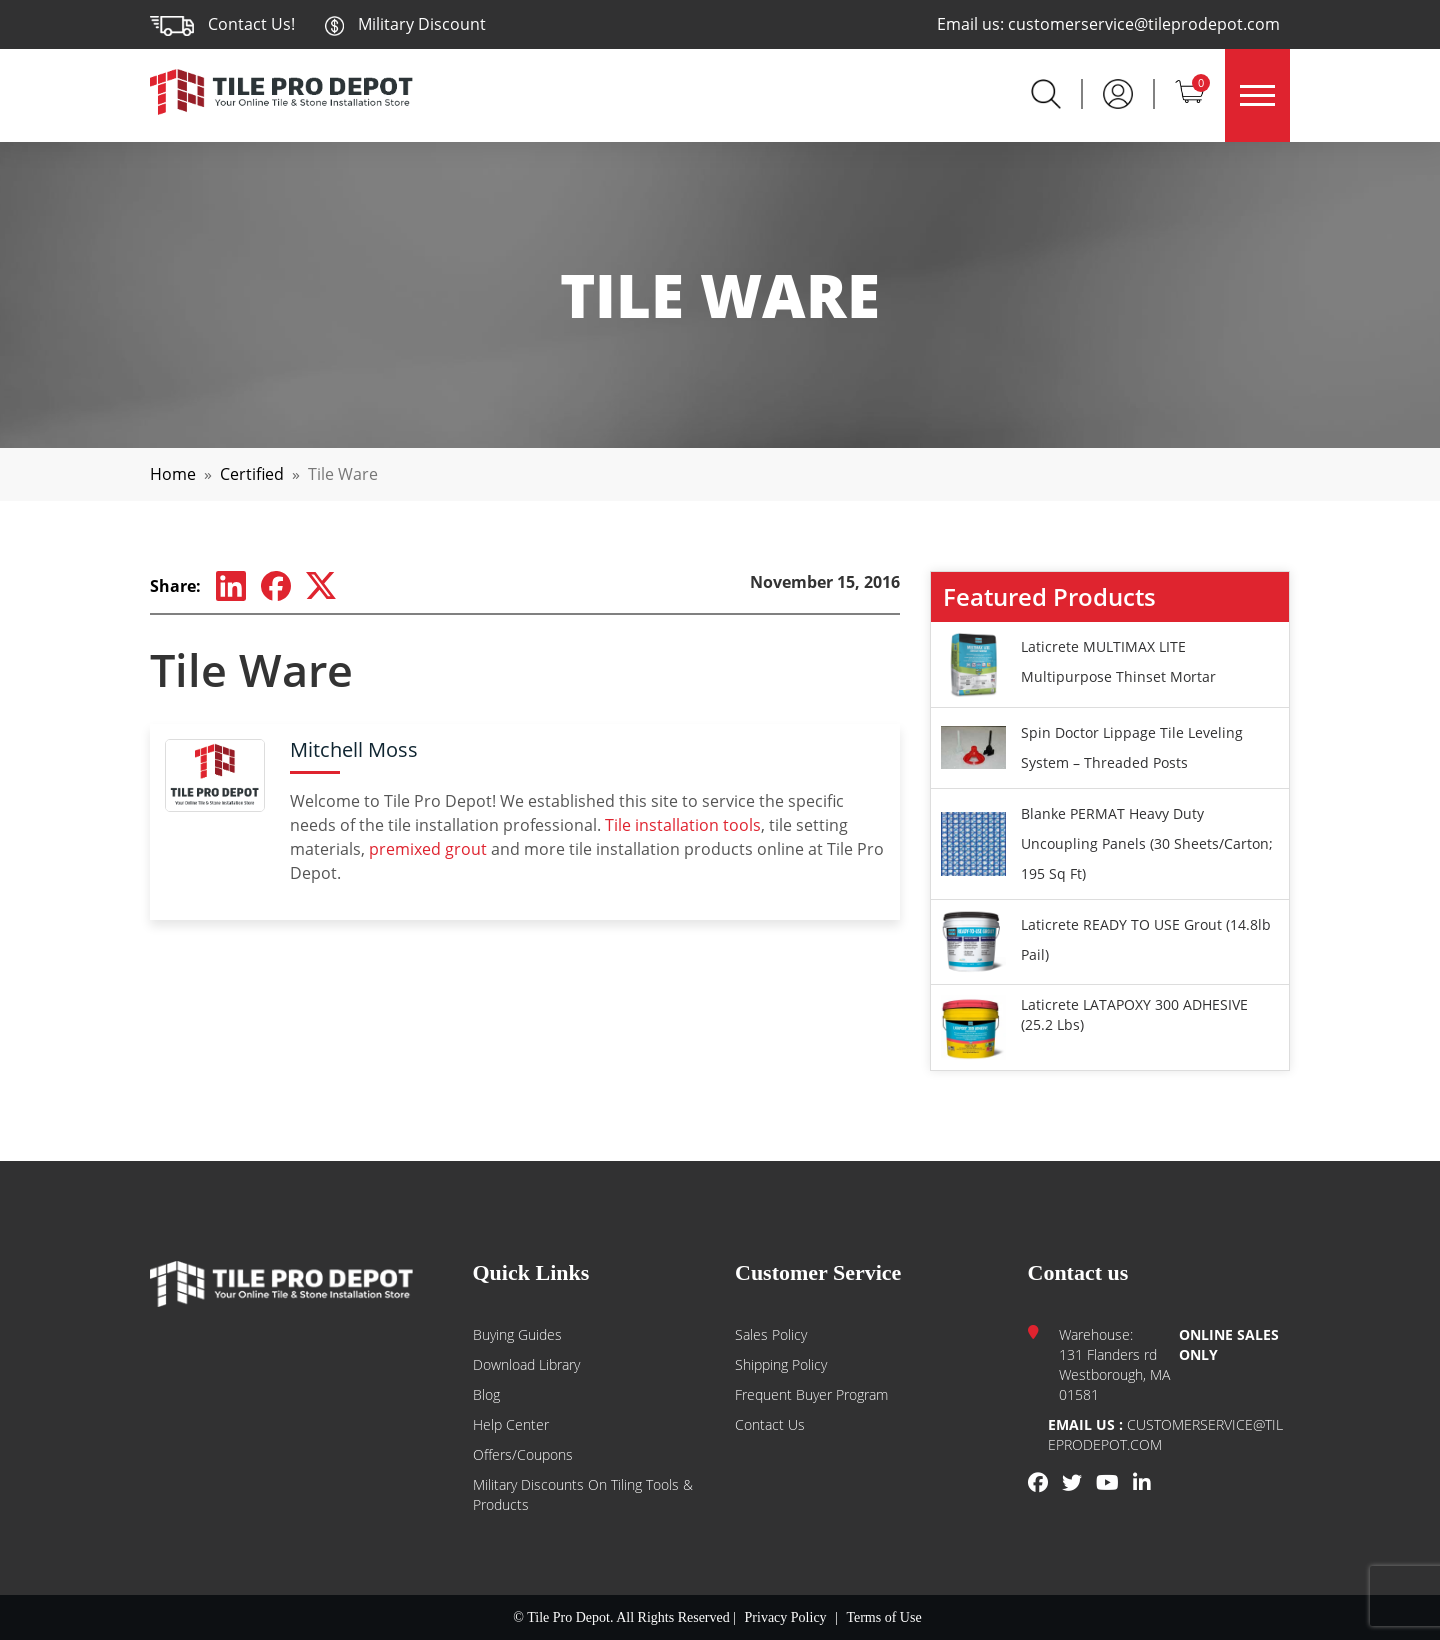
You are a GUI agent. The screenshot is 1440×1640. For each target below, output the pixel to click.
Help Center (511, 1424)
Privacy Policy (786, 1617)
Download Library (526, 1364)
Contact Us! (251, 24)
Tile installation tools (683, 825)
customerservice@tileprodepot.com (1144, 24)
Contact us (770, 1424)
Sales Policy (771, 1334)
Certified (252, 474)
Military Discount (405, 24)
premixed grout (428, 849)
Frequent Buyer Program (811, 1394)
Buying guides (517, 1334)
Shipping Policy (781, 1364)
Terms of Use (883, 1617)
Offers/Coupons (523, 1454)
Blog (486, 1394)
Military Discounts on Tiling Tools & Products (583, 1494)
